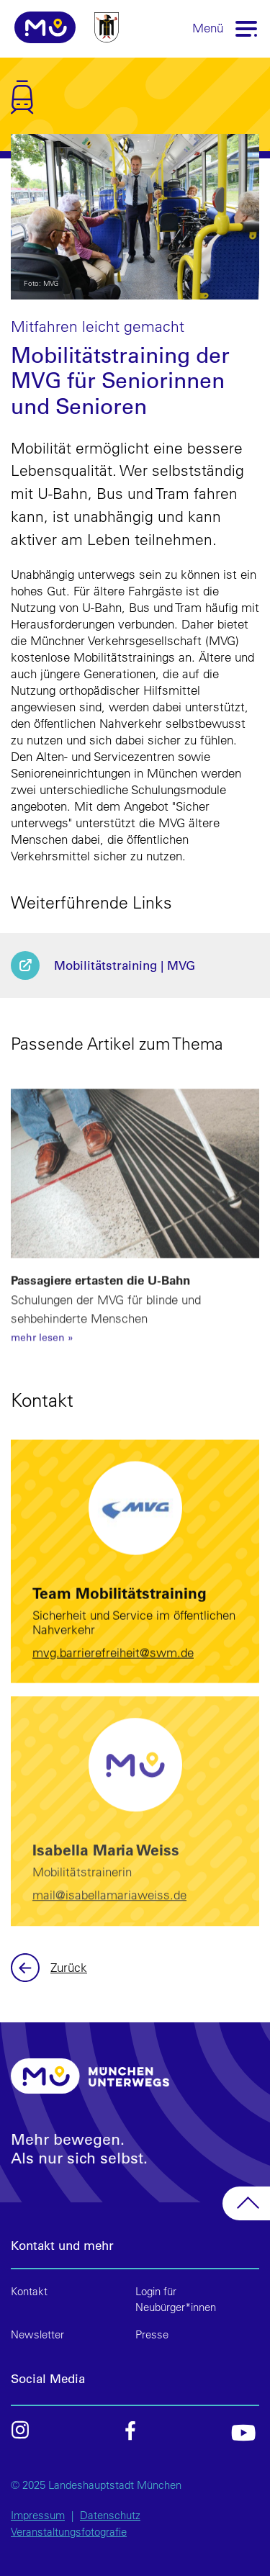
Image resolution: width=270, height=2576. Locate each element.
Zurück (27, 1967)
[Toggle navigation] (247, 28)
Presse (151, 2334)
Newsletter (37, 2334)
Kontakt (29, 2291)
